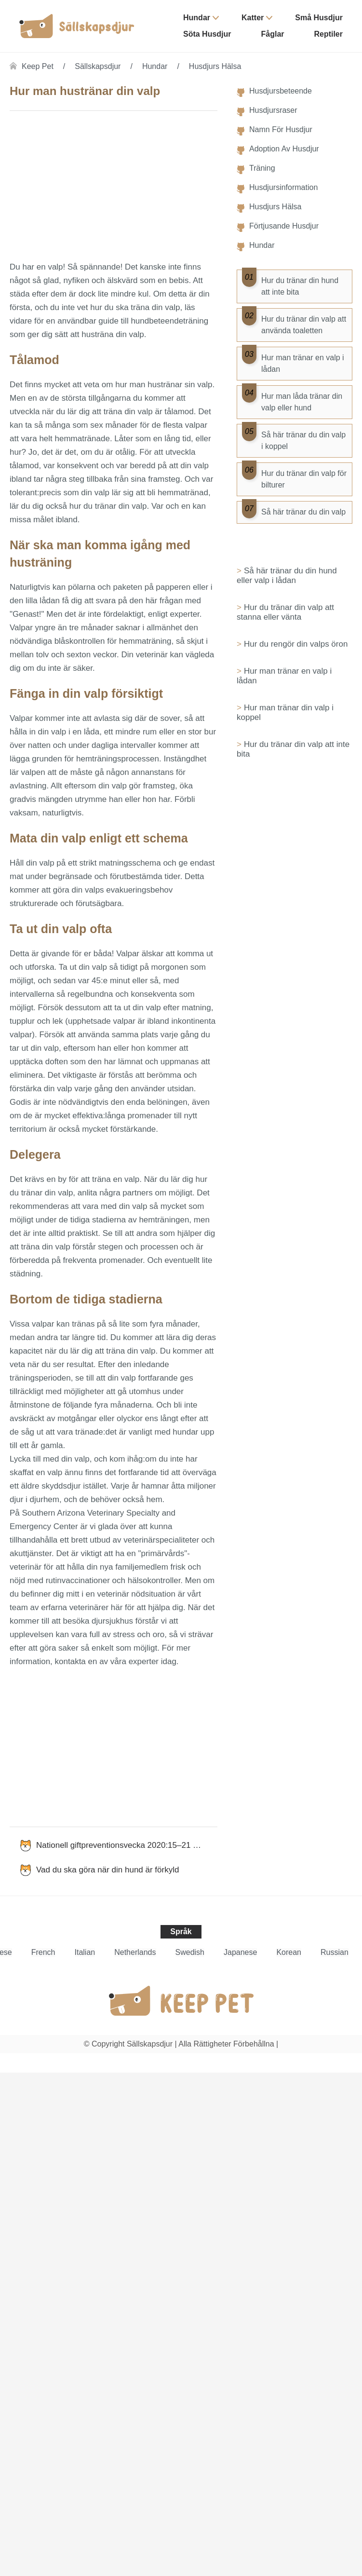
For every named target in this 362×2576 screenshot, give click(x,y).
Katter (252, 18)
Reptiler (328, 34)
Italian (85, 1952)
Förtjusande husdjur (284, 226)
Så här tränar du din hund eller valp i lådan (287, 575)
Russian (335, 1952)
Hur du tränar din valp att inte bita (293, 749)
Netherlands (135, 1952)
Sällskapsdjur (98, 66)
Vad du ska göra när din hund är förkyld (107, 1869)
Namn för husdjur (280, 129)
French (43, 1952)
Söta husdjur (207, 34)
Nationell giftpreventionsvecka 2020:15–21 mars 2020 (126, 1845)
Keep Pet (38, 66)
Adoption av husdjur (284, 149)
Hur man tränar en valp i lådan (284, 675)
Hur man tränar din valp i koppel (285, 712)
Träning (262, 168)
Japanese (240, 1952)
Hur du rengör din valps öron (296, 644)
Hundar (196, 18)
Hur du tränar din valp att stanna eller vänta (285, 612)
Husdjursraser (273, 110)
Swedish (189, 1952)
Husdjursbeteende (280, 91)
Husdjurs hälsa (215, 66)
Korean (288, 1952)
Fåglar (272, 34)
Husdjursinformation (283, 187)
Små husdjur (319, 18)
